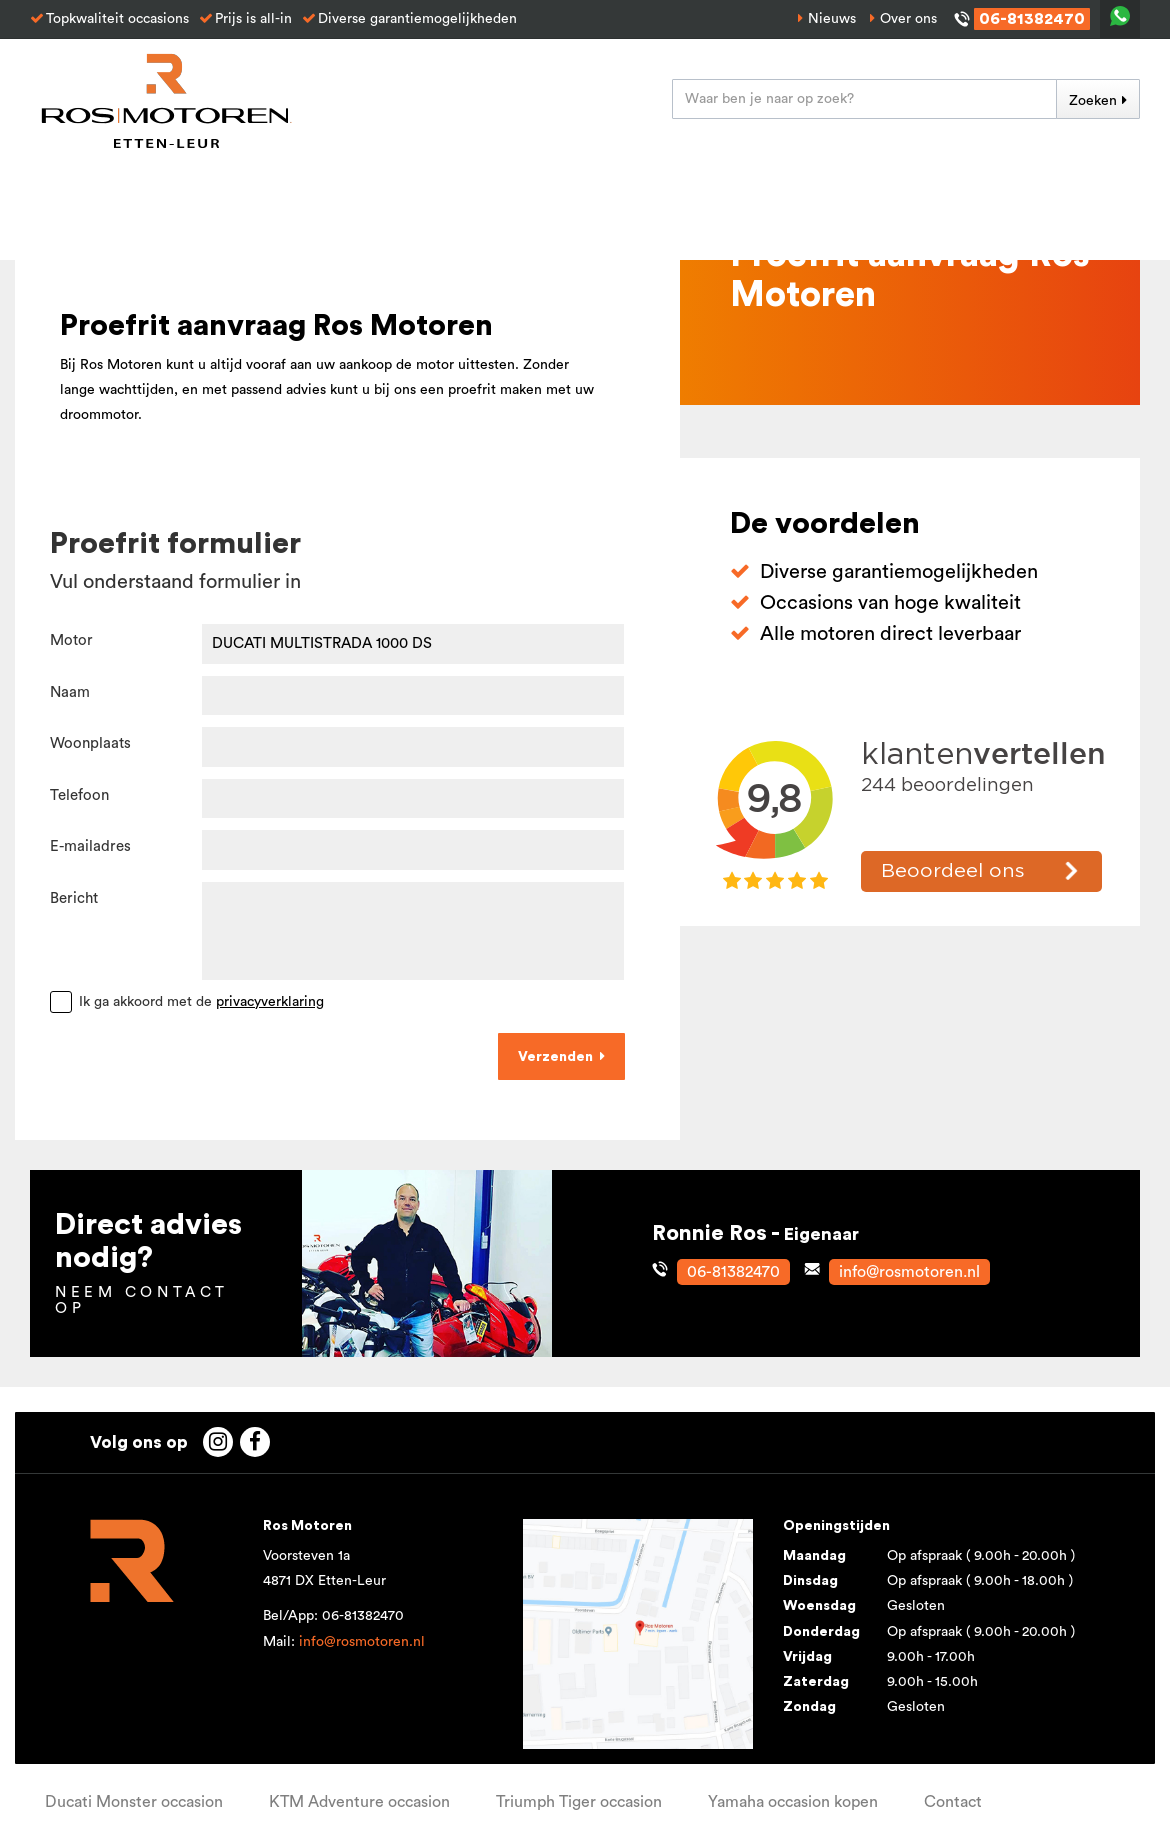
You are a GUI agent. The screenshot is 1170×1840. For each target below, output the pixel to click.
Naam (70, 692)
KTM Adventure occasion (359, 1802)
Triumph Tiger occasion (579, 1802)
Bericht (74, 898)
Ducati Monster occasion (134, 1802)
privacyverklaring (270, 1002)
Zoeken (1093, 101)
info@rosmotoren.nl (362, 1642)
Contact (953, 1802)
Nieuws (832, 19)
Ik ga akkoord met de (201, 1002)
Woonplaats (90, 743)
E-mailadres (90, 846)
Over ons (908, 19)
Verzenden (555, 1057)
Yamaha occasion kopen (793, 1802)
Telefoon (79, 795)
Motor (71, 640)
